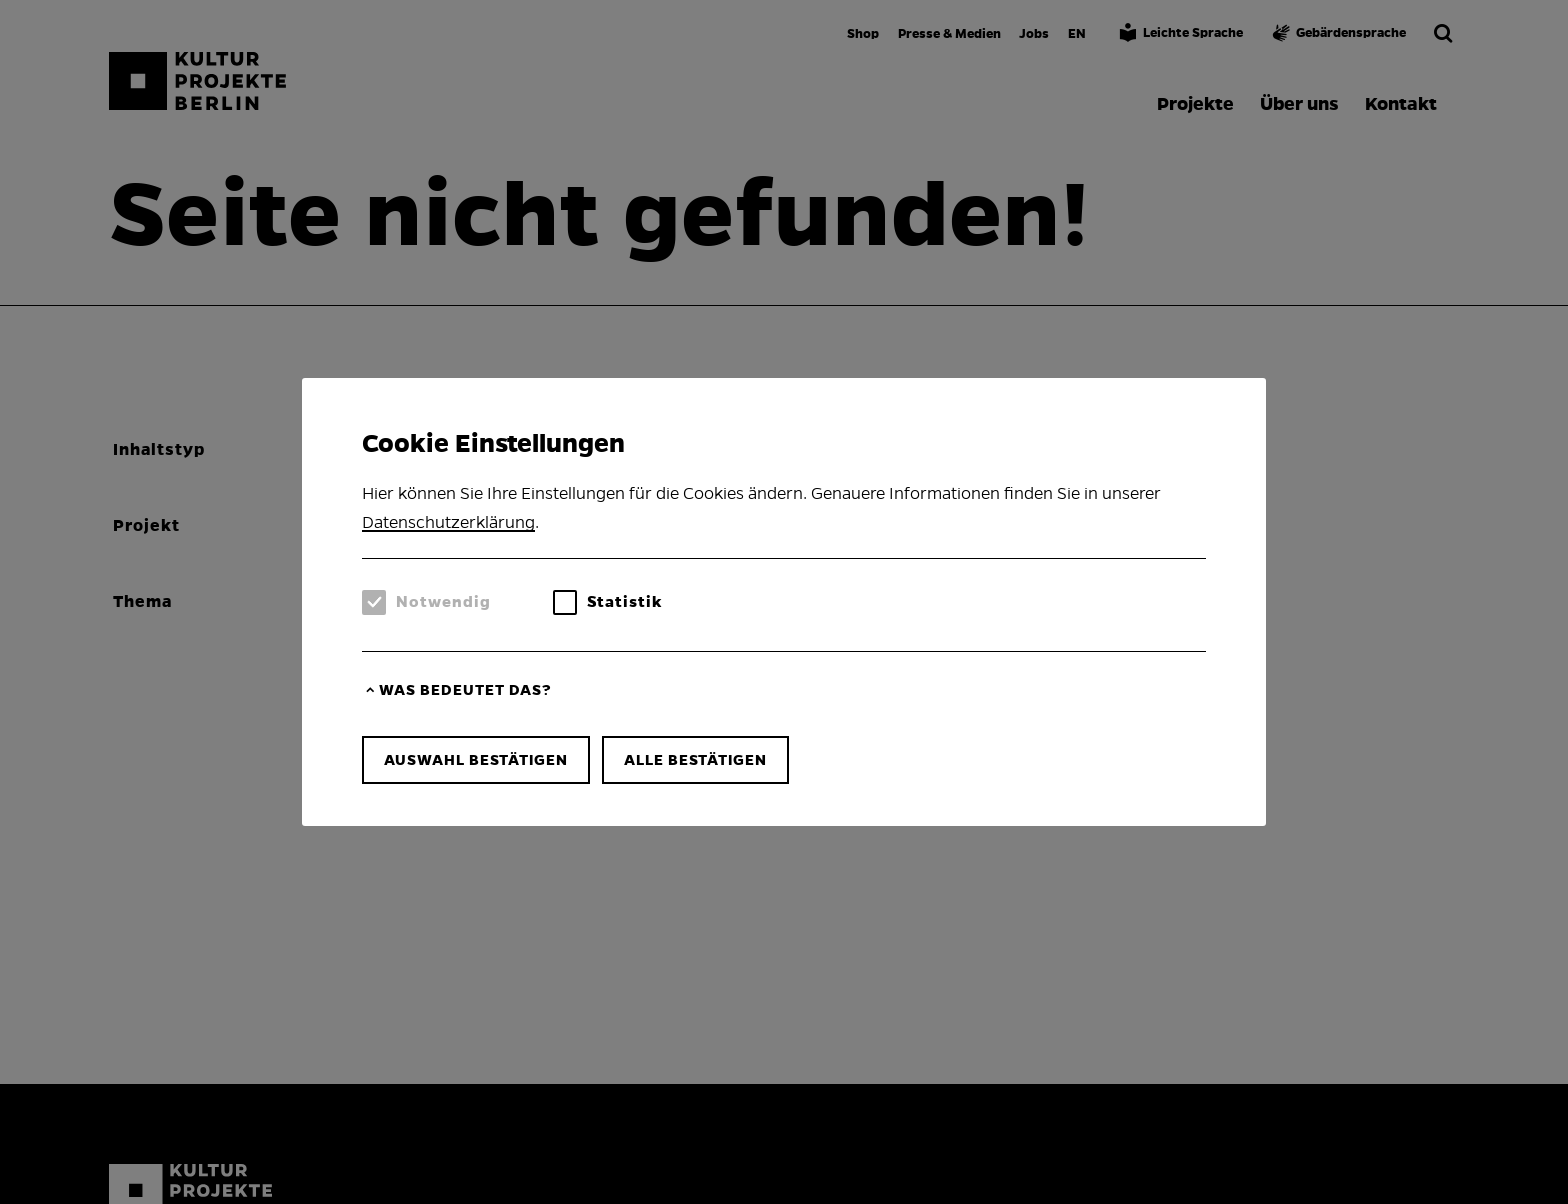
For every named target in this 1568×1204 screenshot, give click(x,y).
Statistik (624, 601)
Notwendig (443, 601)
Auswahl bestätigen (476, 760)
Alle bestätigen (695, 760)
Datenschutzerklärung (448, 523)
